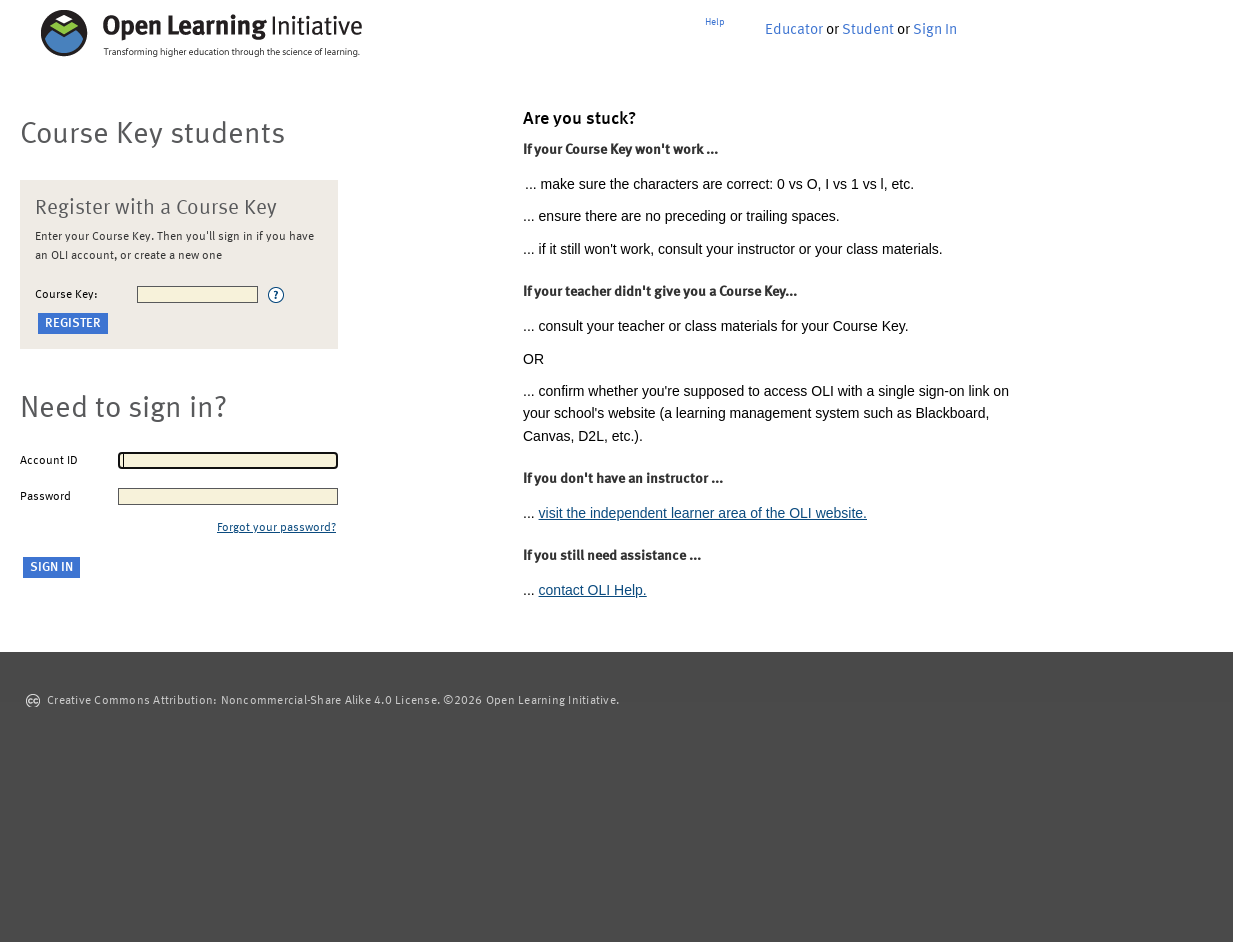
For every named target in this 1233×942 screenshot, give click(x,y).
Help (715, 22)
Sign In (935, 30)
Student (868, 30)
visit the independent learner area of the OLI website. (703, 513)
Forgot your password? (276, 528)
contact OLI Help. (593, 590)
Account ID (49, 461)
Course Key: (66, 295)
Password (45, 497)
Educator (794, 30)
